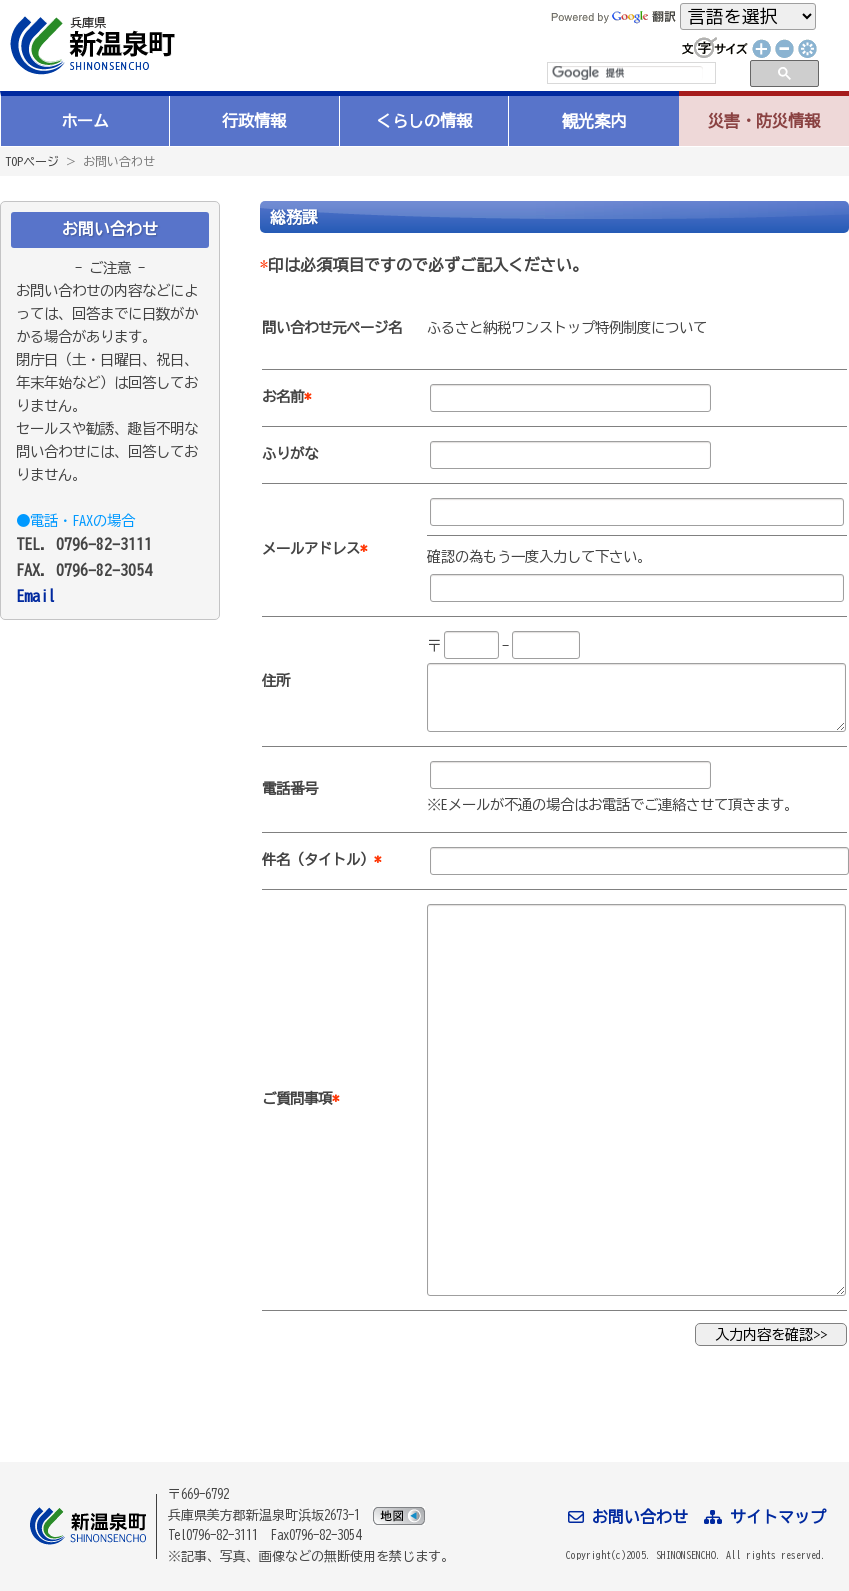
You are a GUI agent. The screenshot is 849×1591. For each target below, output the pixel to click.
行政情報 (254, 121)
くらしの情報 (424, 121)
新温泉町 (90, 45)
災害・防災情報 (764, 121)
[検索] (627, 73)
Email (36, 596)
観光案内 (594, 121)
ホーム (85, 121)
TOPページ (32, 161)
